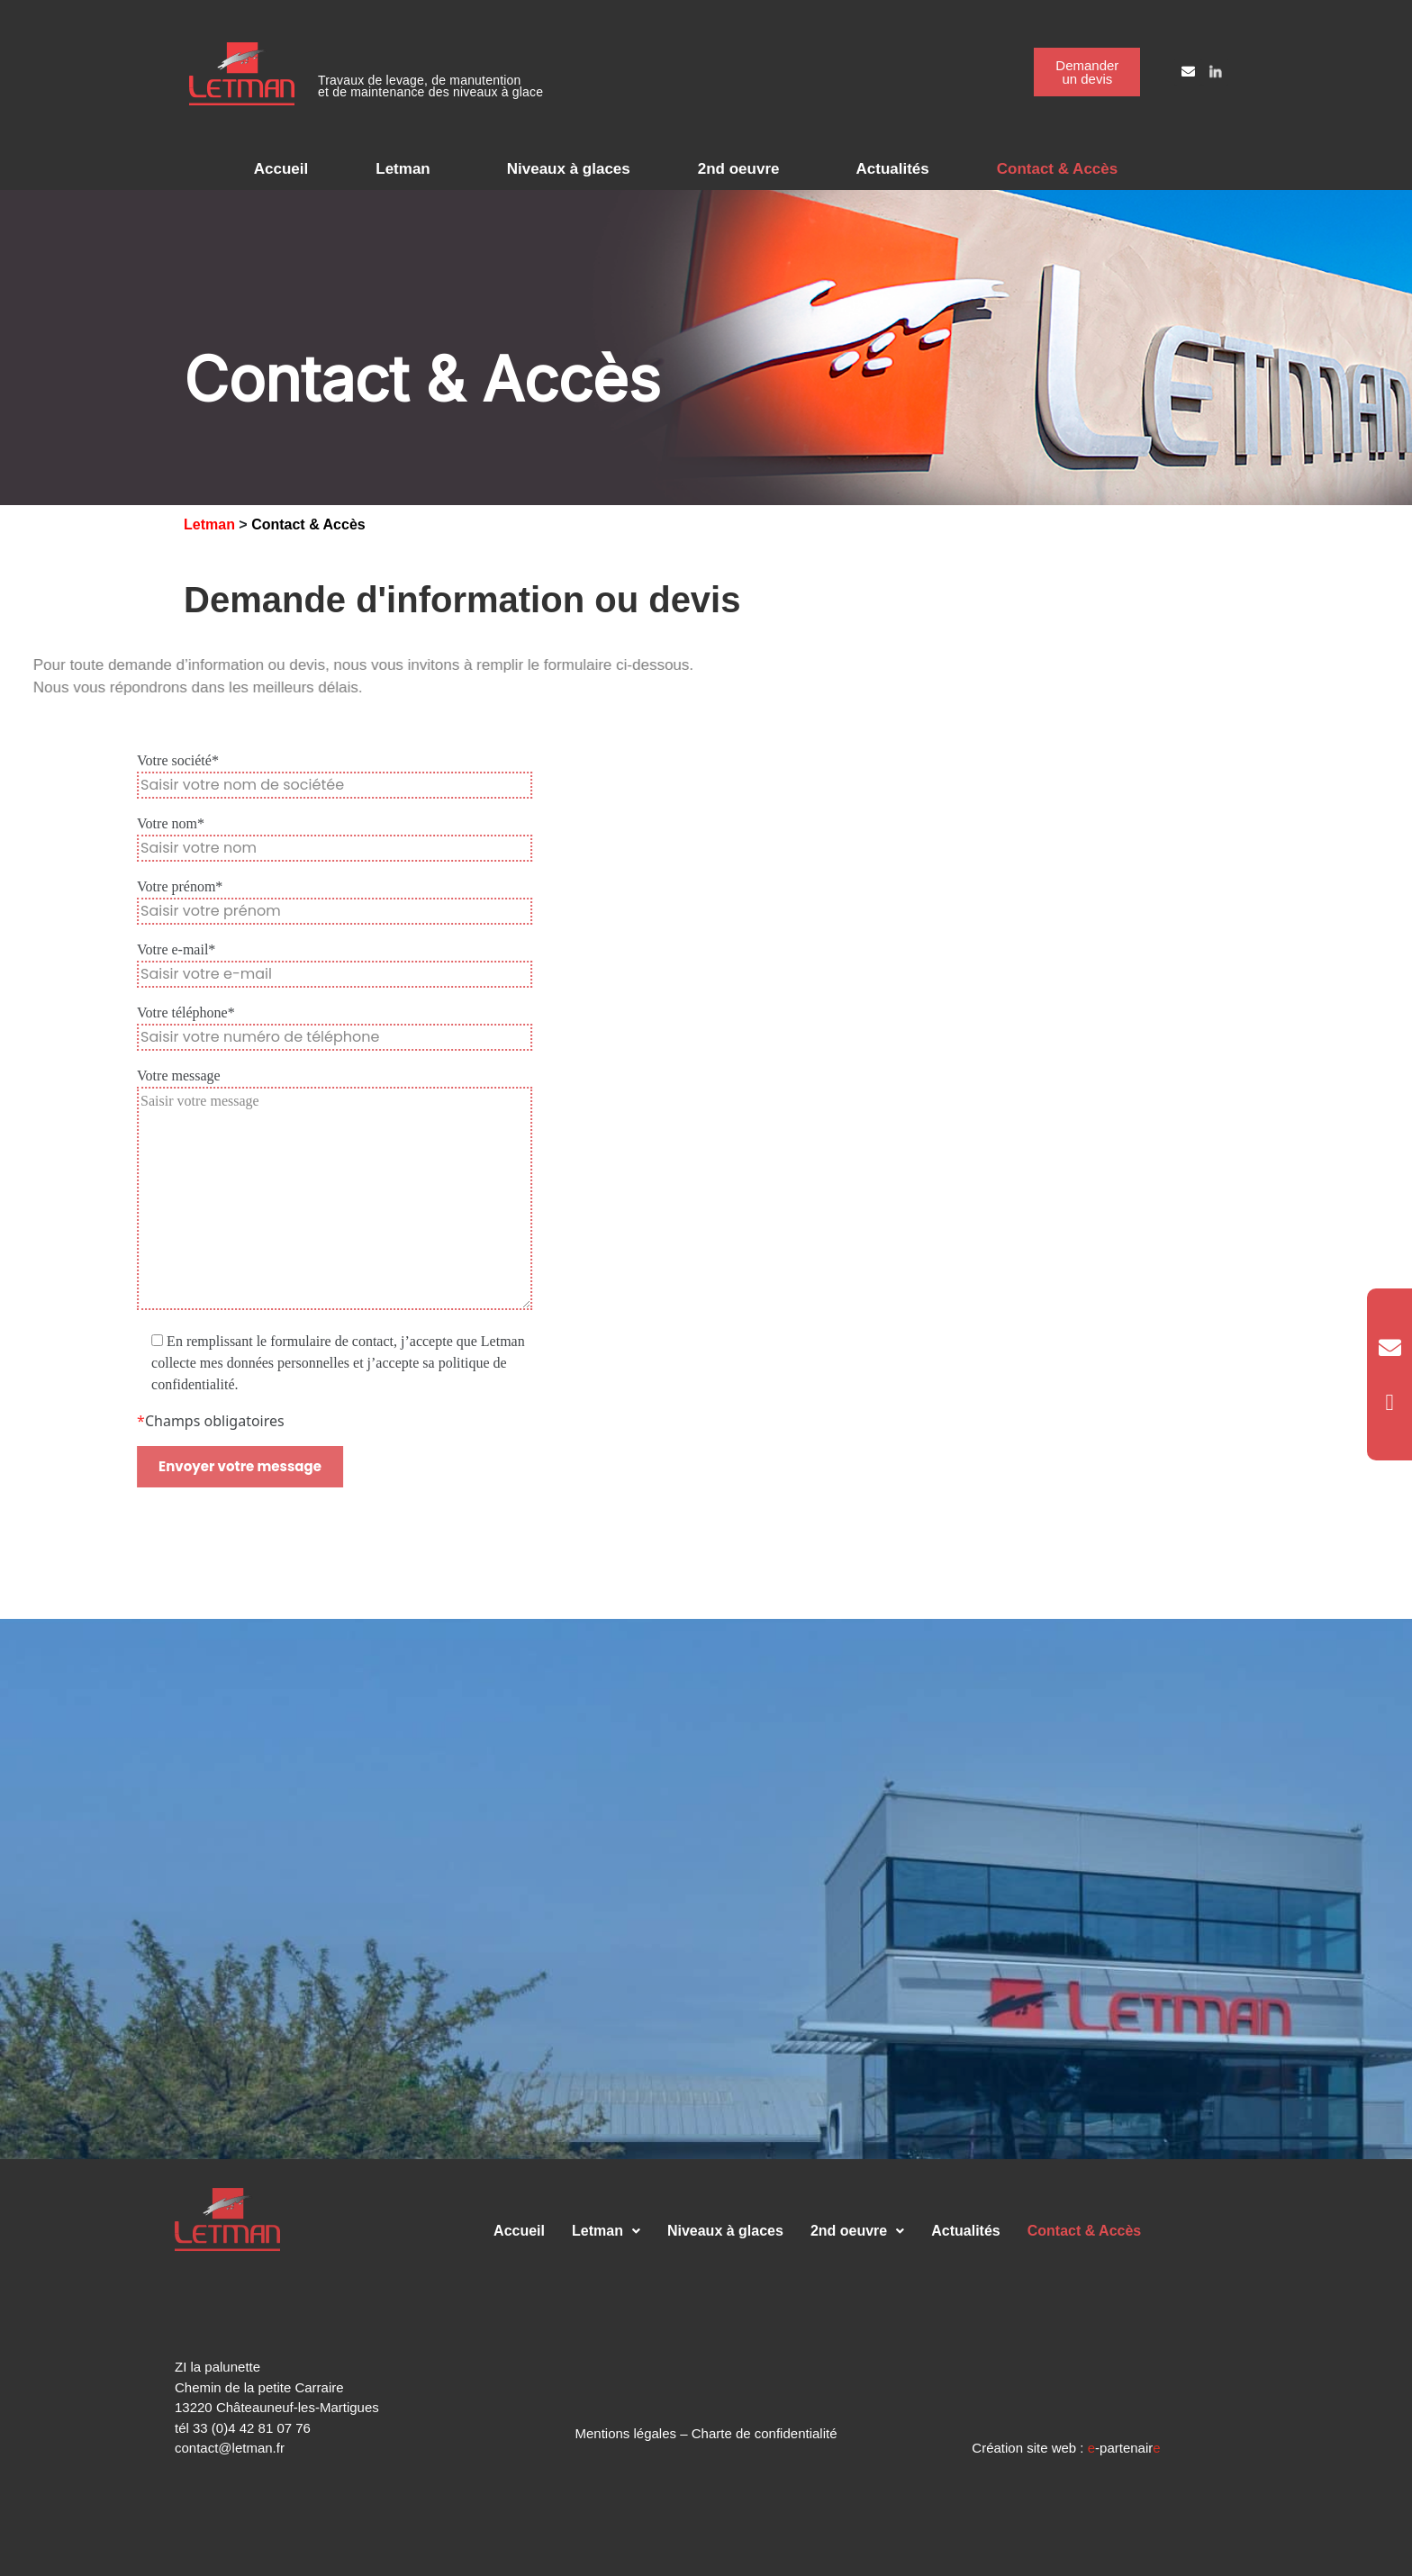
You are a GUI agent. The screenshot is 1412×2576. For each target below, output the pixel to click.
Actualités (891, 168)
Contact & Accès (1057, 168)
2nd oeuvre (739, 168)
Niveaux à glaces (568, 168)
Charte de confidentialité (764, 2433)
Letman (403, 168)
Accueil (281, 168)
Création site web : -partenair (1066, 2447)
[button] (407, 169)
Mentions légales (625, 2433)
